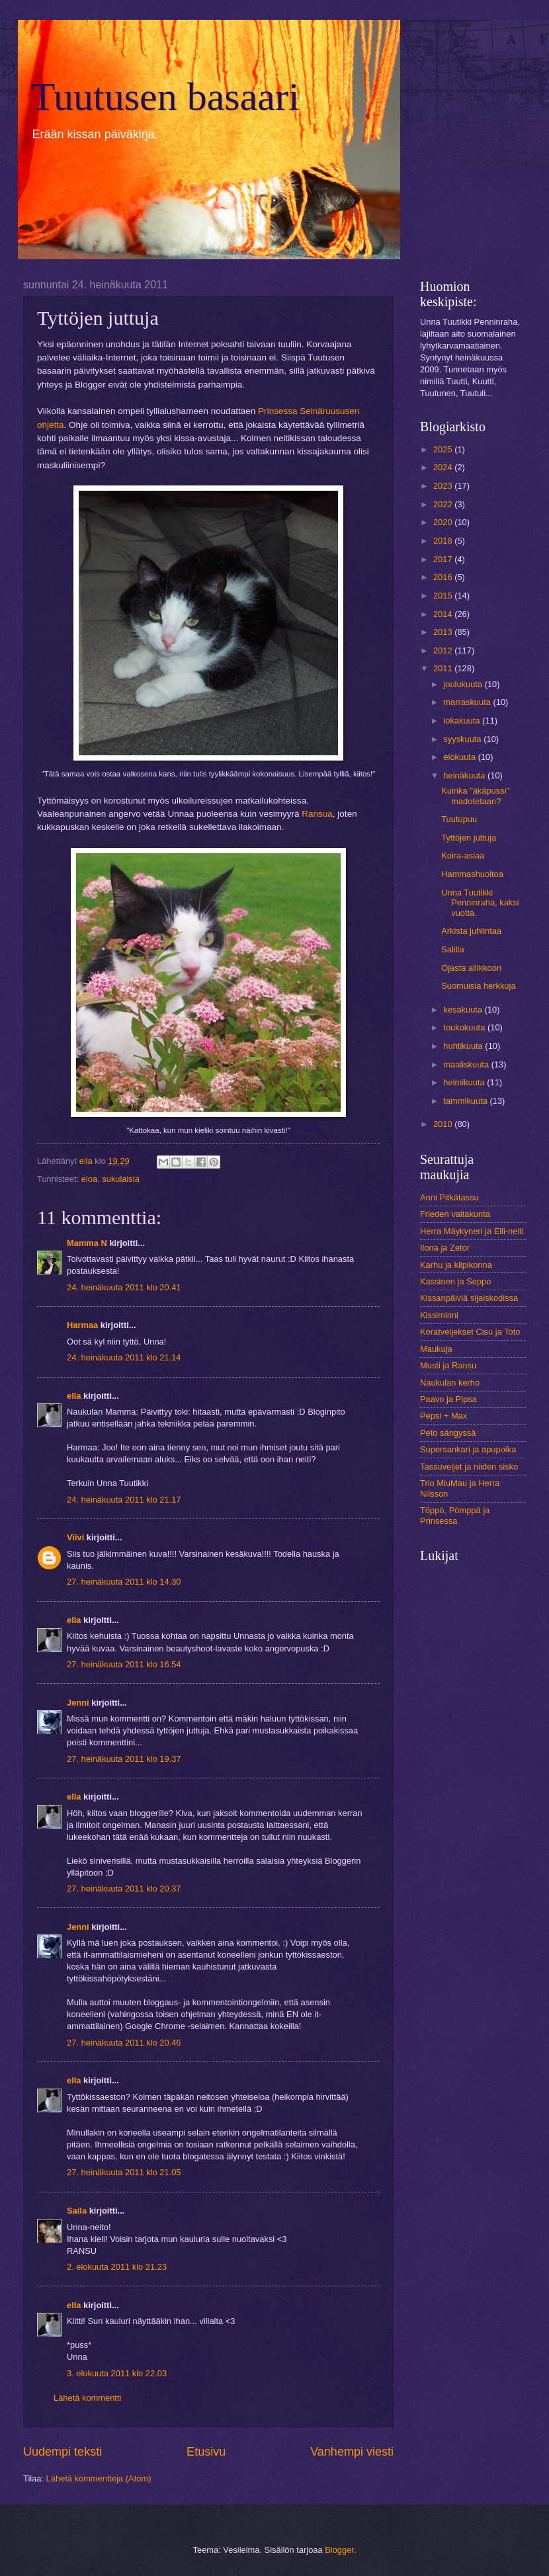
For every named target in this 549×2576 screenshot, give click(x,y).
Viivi (75, 1537)
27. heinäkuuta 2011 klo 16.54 (124, 1664)
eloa (89, 1179)
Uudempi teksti (62, 2451)
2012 (443, 650)
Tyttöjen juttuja (468, 838)
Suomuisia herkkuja (478, 986)
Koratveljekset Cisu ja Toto (470, 1332)
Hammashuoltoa (472, 874)
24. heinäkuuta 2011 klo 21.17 (124, 1500)
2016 (443, 577)
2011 (443, 668)
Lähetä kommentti (87, 2398)
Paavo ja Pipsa (448, 1399)
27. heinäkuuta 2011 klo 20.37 (124, 1888)
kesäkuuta (463, 1010)
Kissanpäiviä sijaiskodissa (469, 1298)
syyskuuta (463, 739)
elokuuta (460, 757)
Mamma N (87, 1243)
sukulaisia (121, 1179)
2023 (443, 486)
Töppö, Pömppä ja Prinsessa (454, 1515)
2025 (443, 449)
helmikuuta (465, 1082)
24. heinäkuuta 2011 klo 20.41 (124, 1287)
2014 (443, 614)
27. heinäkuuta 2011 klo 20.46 (124, 2043)
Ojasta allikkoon (471, 968)
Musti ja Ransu (448, 1365)
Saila (77, 2211)
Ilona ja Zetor (445, 1248)
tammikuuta (466, 1101)
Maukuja (436, 1349)
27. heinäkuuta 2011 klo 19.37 (124, 1759)
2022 (443, 504)
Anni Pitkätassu (449, 1197)
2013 (443, 632)
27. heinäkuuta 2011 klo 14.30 (124, 1582)
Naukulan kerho (450, 1383)
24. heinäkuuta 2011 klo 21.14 (124, 1357)
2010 (443, 1124)
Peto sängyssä (448, 1433)
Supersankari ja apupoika (468, 1449)
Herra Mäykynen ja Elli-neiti (472, 1231)
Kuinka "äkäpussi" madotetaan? (475, 796)
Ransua (317, 814)
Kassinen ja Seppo (455, 1281)
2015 (443, 596)
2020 (443, 522)
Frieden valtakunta (455, 1214)
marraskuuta (468, 702)
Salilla (452, 949)
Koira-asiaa (462, 855)
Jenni (79, 1703)
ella (74, 1396)
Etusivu (206, 2451)
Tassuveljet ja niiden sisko (469, 1467)
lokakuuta (462, 721)
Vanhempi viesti (352, 2451)
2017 (443, 559)
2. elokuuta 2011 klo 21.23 (117, 2267)
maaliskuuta (467, 1064)
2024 (443, 467)
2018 (443, 541)
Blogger (339, 2550)
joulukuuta (463, 684)
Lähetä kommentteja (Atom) (98, 2478)
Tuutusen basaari (165, 96)
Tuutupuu (459, 819)
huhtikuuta (464, 1046)
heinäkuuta (465, 775)
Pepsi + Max (443, 1416)
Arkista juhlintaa (471, 931)
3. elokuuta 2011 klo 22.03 (117, 2373)
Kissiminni (439, 1315)
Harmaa (82, 1325)
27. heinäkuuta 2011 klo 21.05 (124, 2172)
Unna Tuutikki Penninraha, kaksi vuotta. (480, 903)
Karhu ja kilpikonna (456, 1265)
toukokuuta (465, 1027)
